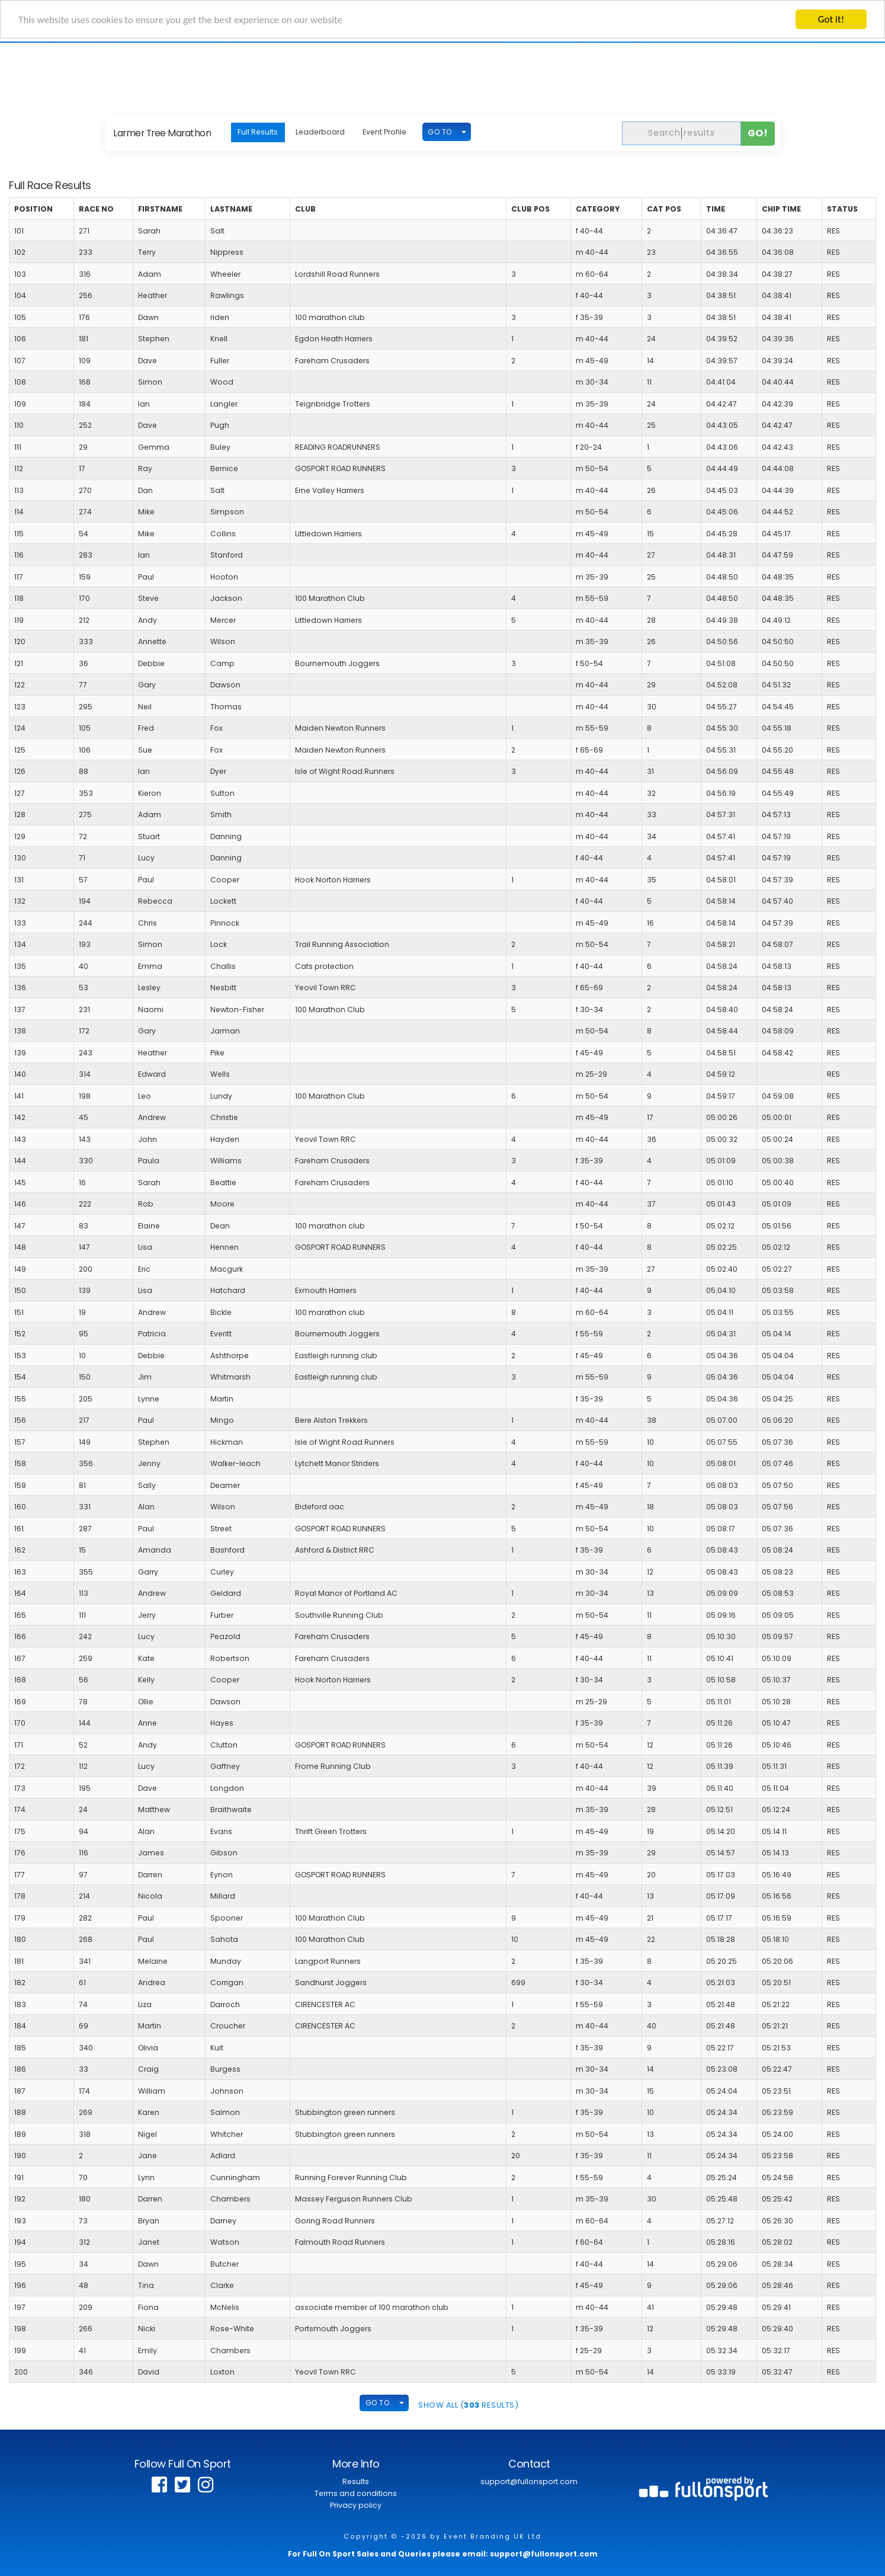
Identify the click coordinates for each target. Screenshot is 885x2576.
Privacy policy (355, 2505)
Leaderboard (320, 132)
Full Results (258, 132)
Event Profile (384, 132)
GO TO (440, 132)
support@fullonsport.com (529, 2481)
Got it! (831, 19)
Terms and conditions (356, 2493)
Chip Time (781, 209)
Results (355, 2481)
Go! (758, 133)
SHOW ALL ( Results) (468, 2405)
